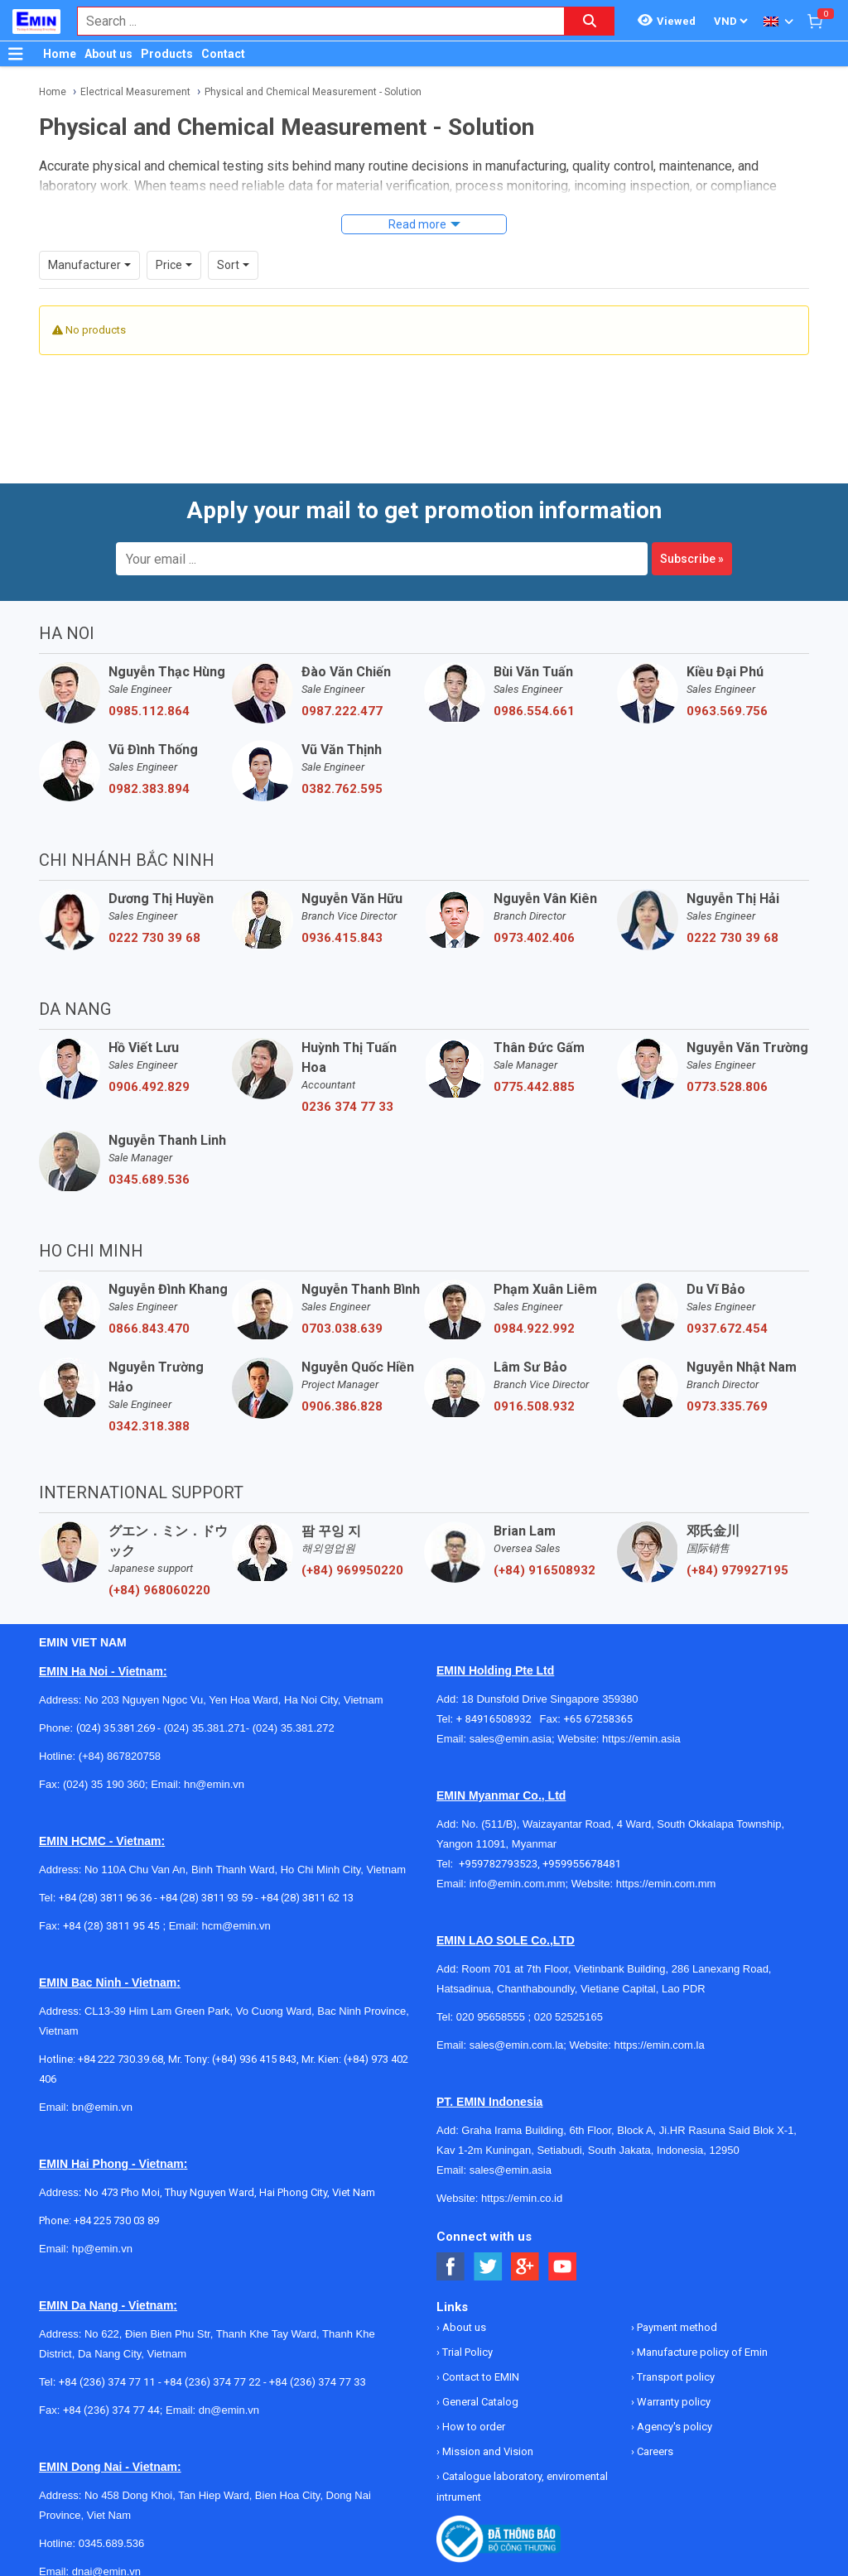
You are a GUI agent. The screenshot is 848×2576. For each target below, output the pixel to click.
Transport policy (674, 2377)
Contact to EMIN (479, 2377)
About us (108, 53)
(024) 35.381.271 (205, 1728)
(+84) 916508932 (544, 1570)
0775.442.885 (534, 1086)
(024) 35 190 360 (104, 1784)
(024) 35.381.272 (292, 1728)
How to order (472, 2426)
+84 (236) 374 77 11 (107, 2382)
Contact (223, 53)
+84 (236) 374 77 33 (317, 2382)
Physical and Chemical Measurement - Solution (313, 92)
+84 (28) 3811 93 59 (206, 1897)
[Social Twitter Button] (488, 2266)
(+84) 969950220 (352, 1570)
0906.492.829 (149, 1086)
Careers (653, 2451)
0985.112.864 (149, 711)
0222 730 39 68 (154, 937)
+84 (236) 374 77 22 (212, 2382)
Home (59, 53)
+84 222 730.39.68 (120, 2059)
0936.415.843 (342, 937)
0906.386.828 (342, 1406)
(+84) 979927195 (737, 1570)
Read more (417, 224)
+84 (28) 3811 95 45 (111, 1926)
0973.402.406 (534, 937)
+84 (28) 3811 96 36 (105, 1897)
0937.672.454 (727, 1328)
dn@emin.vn (229, 2410)
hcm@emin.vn (235, 1926)
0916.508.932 (534, 1406)
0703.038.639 (342, 1328)
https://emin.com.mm (666, 1883)
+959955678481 (581, 1864)
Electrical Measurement (135, 92)
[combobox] (312, 21)
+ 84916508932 (498, 1719)
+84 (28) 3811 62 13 (307, 1897)
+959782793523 (498, 1864)
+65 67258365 (598, 1719)
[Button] (15, 53)
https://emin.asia (641, 1739)
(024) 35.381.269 (115, 1728)
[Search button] (589, 21)
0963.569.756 (727, 711)
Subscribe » (692, 558)
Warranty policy (672, 2402)
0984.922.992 (534, 1328)
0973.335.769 (727, 1406)
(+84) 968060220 (159, 1590)
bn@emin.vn (102, 2107)
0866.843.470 (149, 1328)
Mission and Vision (486, 2451)
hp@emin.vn (102, 2248)
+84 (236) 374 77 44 (111, 2410)
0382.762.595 (342, 788)
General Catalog (479, 2402)
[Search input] (312, 21)
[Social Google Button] (525, 2266)
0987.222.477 (342, 711)
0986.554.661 (534, 711)
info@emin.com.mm (518, 1883)
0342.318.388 (149, 1426)
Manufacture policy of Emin (701, 2352)
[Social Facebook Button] (450, 2266)
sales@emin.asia (511, 1739)
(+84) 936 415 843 (254, 2059)
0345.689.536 (149, 1179)
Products (167, 53)
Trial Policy (466, 2352)
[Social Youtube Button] (562, 2266)
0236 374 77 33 (347, 1106)
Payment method (675, 2327)
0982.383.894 (149, 788)
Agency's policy (673, 2426)
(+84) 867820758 (120, 1756)
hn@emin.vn (214, 1784)
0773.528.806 (727, 1086)
